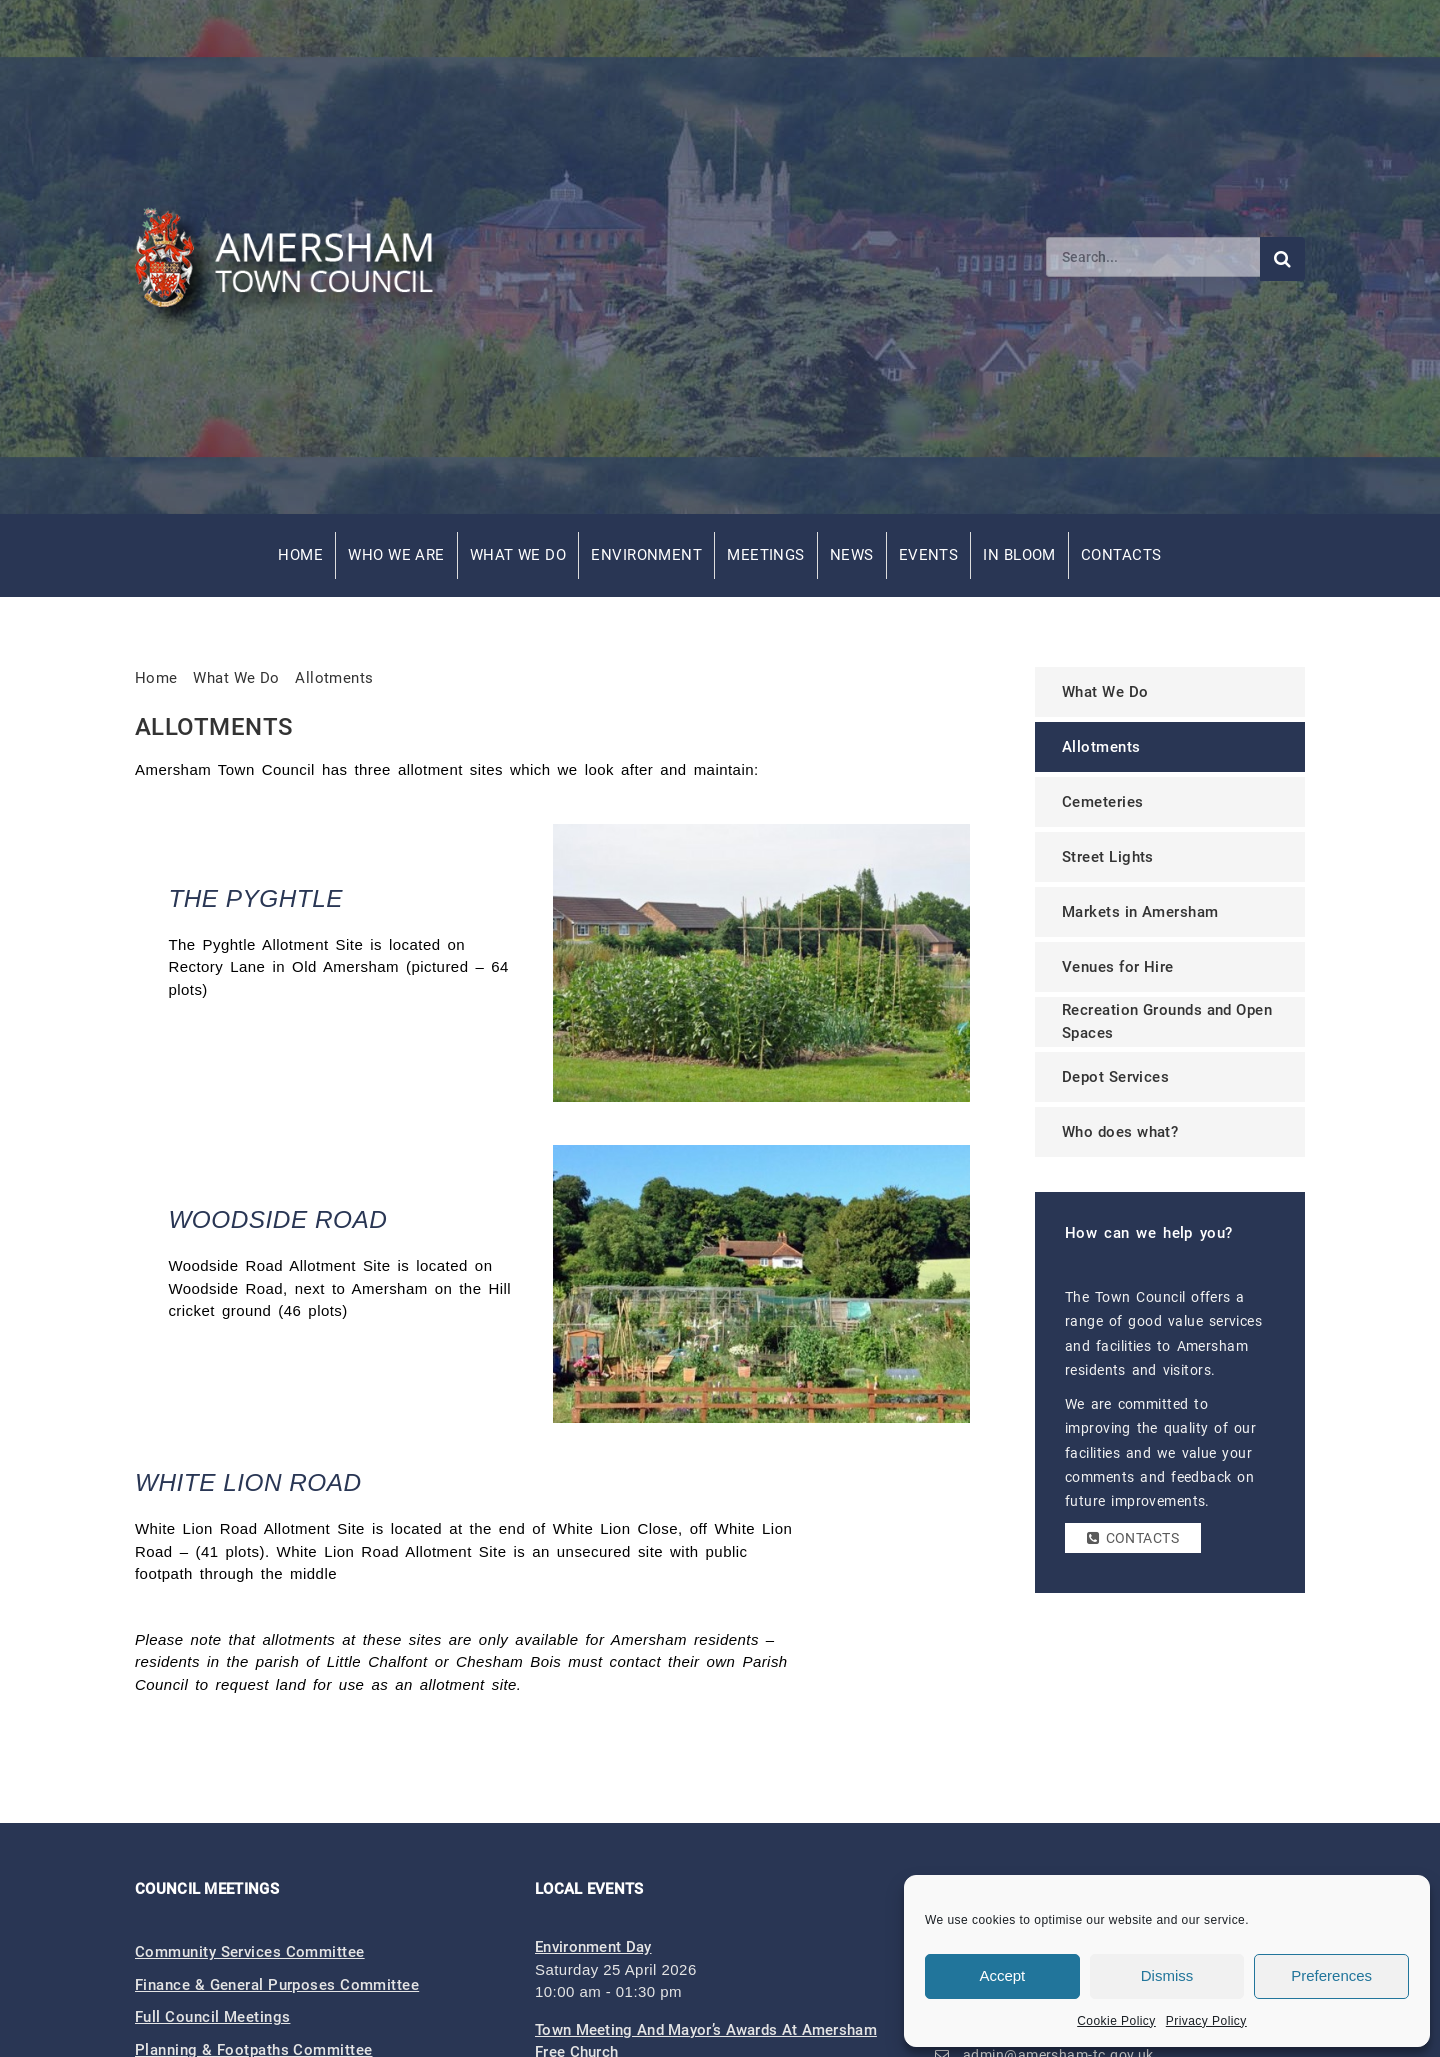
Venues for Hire (1118, 967)
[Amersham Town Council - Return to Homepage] (295, 257)
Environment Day (593, 1947)
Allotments (334, 678)
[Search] (1153, 257)
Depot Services (1115, 1077)
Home (300, 555)
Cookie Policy (1116, 2021)
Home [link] (156, 678)
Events (929, 555)
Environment (646, 555)
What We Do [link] (236, 678)
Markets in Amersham (1140, 912)
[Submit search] (1282, 259)
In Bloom (1019, 555)
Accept (1002, 1975)
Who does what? (1120, 1132)
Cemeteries (1103, 802)
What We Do (518, 555)
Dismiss (1167, 1975)
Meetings (766, 555)
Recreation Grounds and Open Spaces (1167, 1021)
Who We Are (396, 555)
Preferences (1331, 1975)
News (852, 555)
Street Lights (1108, 857)
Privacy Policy (1206, 2021)
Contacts (1121, 555)
